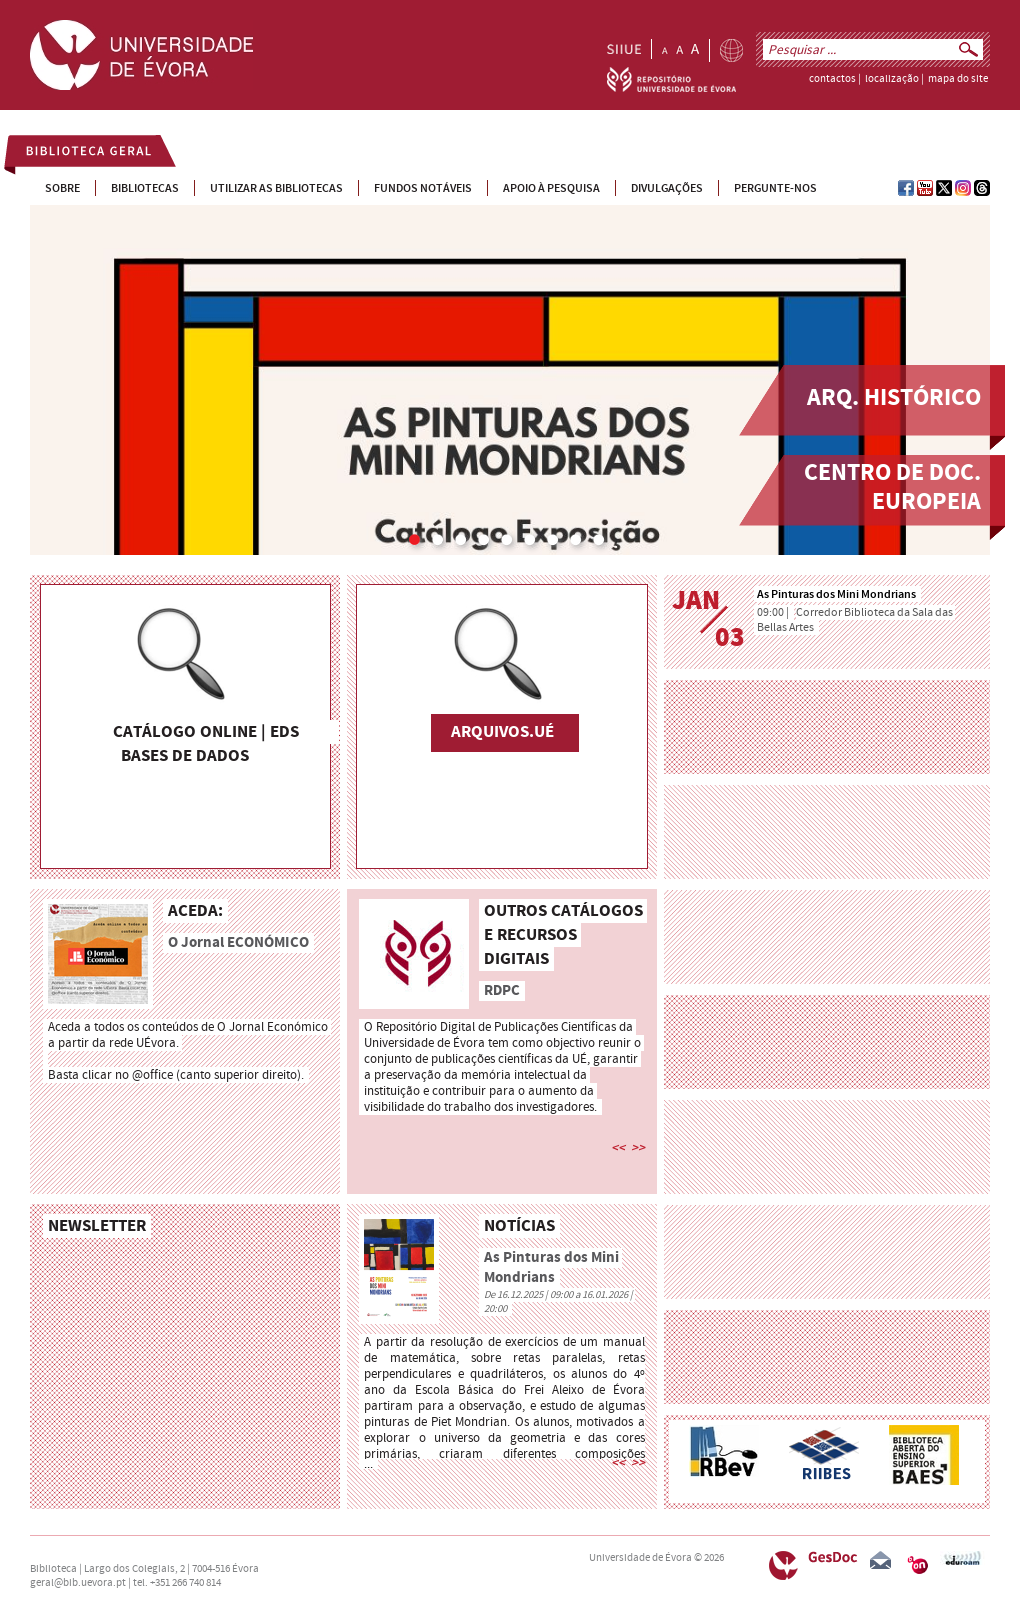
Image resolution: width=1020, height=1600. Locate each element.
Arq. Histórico (894, 398)
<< (618, 1148)
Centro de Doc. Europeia (892, 488)
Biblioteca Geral (77, 154)
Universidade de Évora (640, 1558)
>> (638, 1148)
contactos (832, 79)
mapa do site (958, 79)
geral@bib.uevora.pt (78, 1583)
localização (892, 79)
